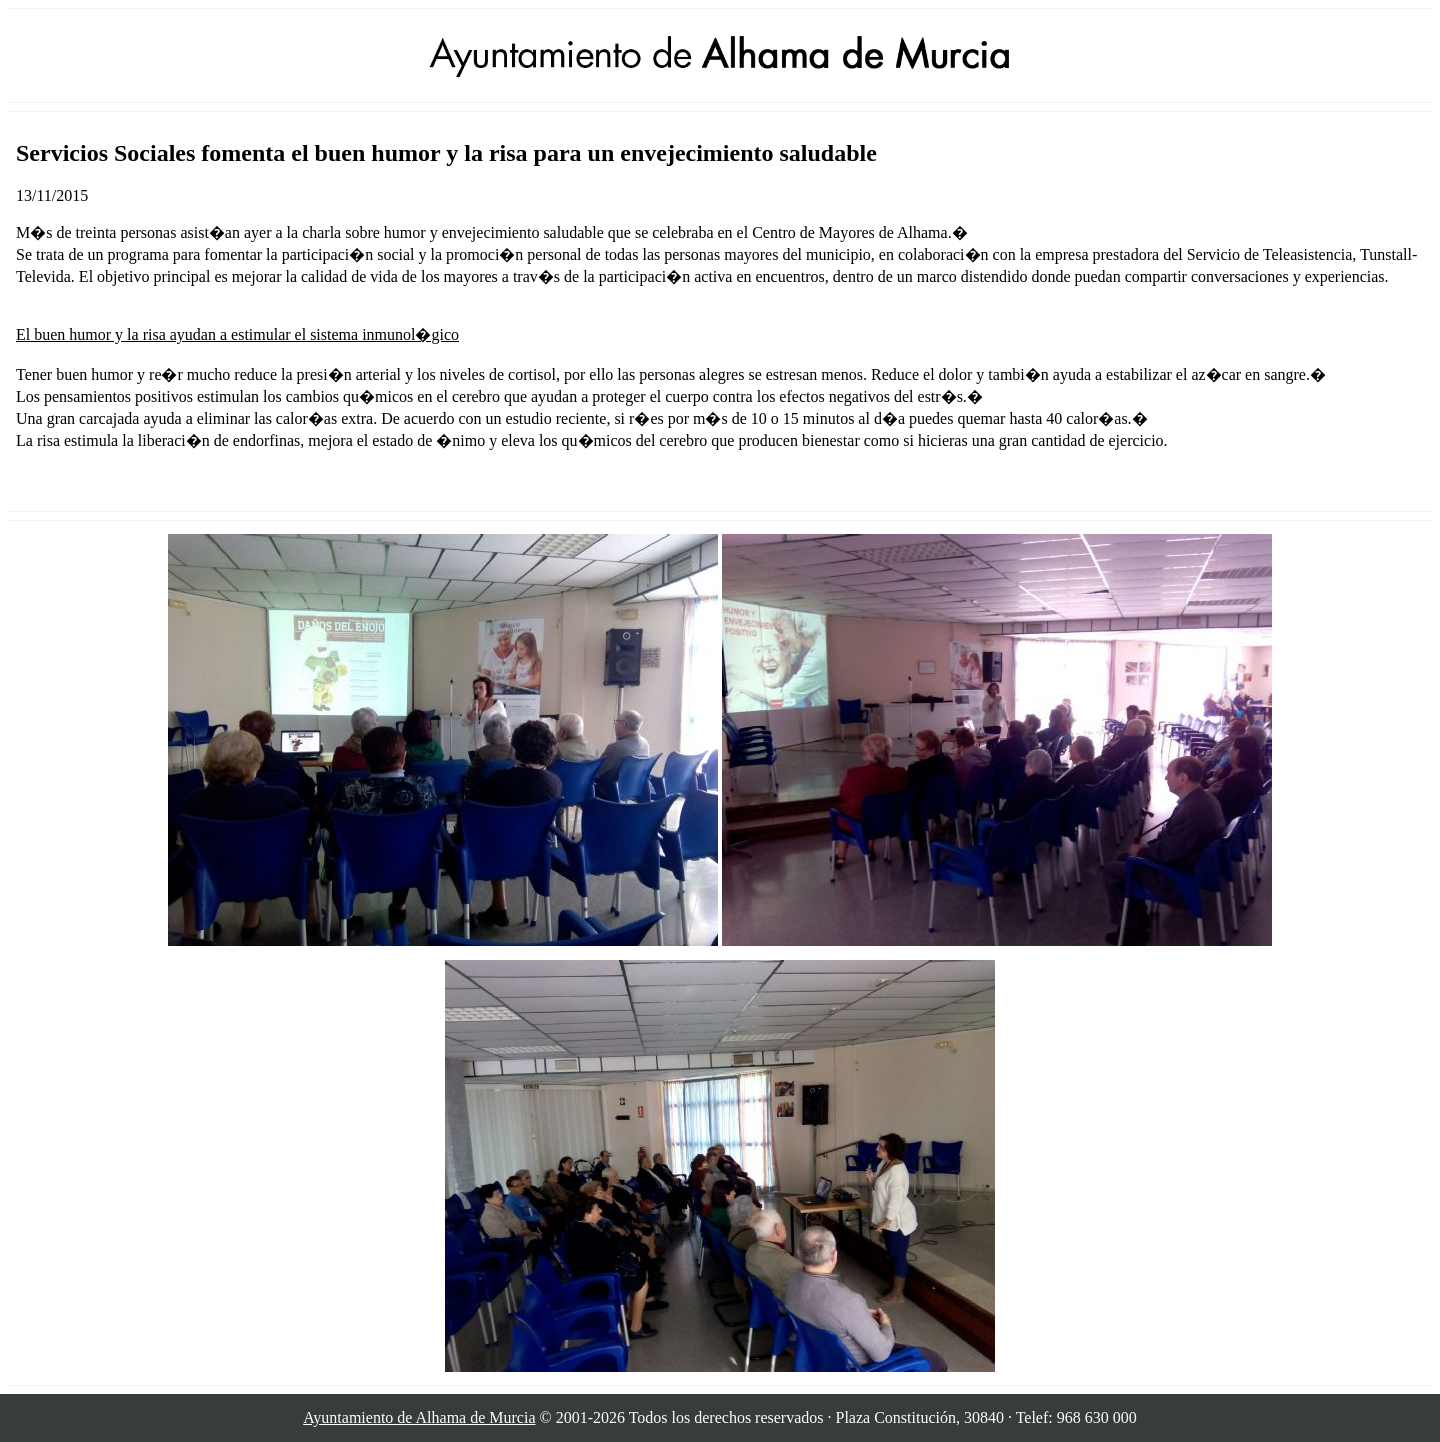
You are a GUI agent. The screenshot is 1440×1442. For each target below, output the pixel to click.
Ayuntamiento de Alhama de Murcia (419, 1417)
